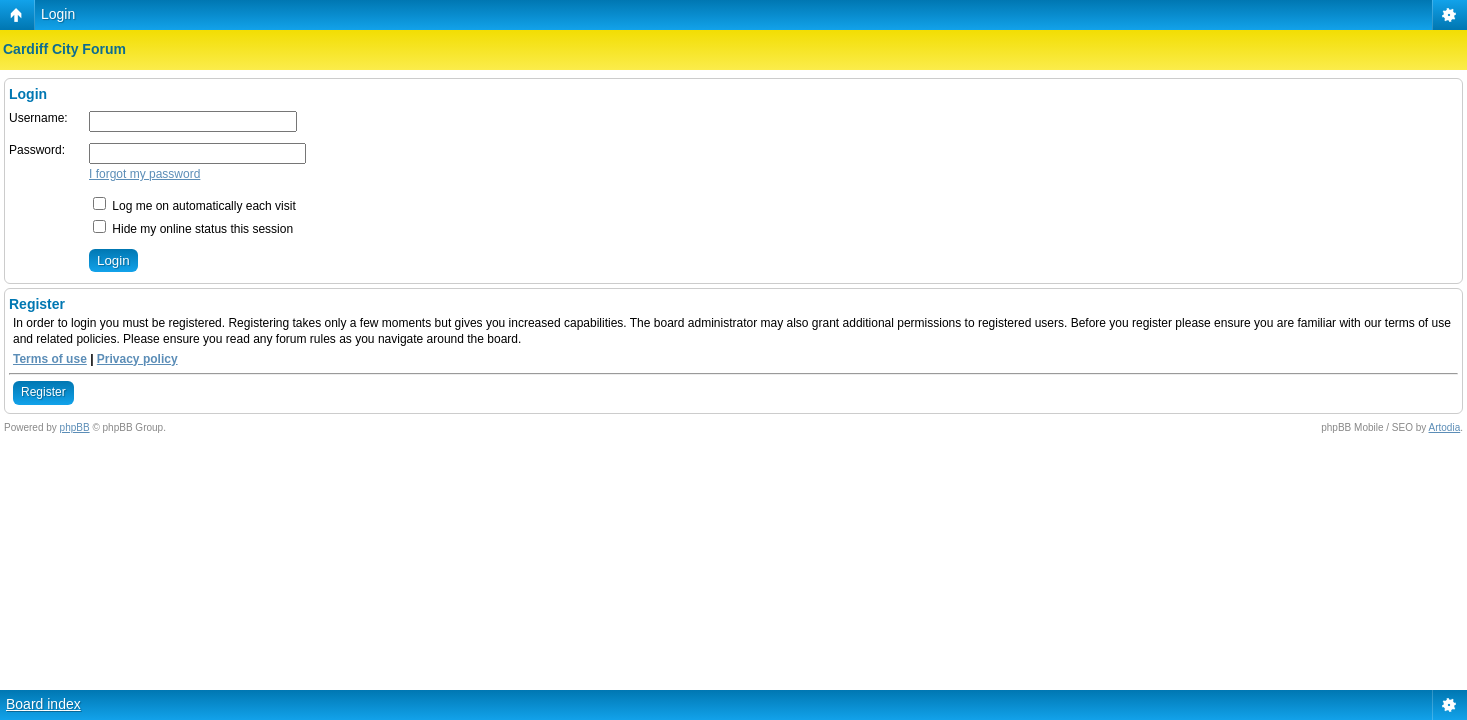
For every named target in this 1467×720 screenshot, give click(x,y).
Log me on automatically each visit (194, 206)
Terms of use (50, 359)
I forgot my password (144, 174)
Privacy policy (137, 359)
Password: (37, 150)
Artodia (1445, 427)
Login (58, 14)
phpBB (75, 427)
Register (43, 392)
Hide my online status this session (193, 229)
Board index (43, 704)
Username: (38, 118)
